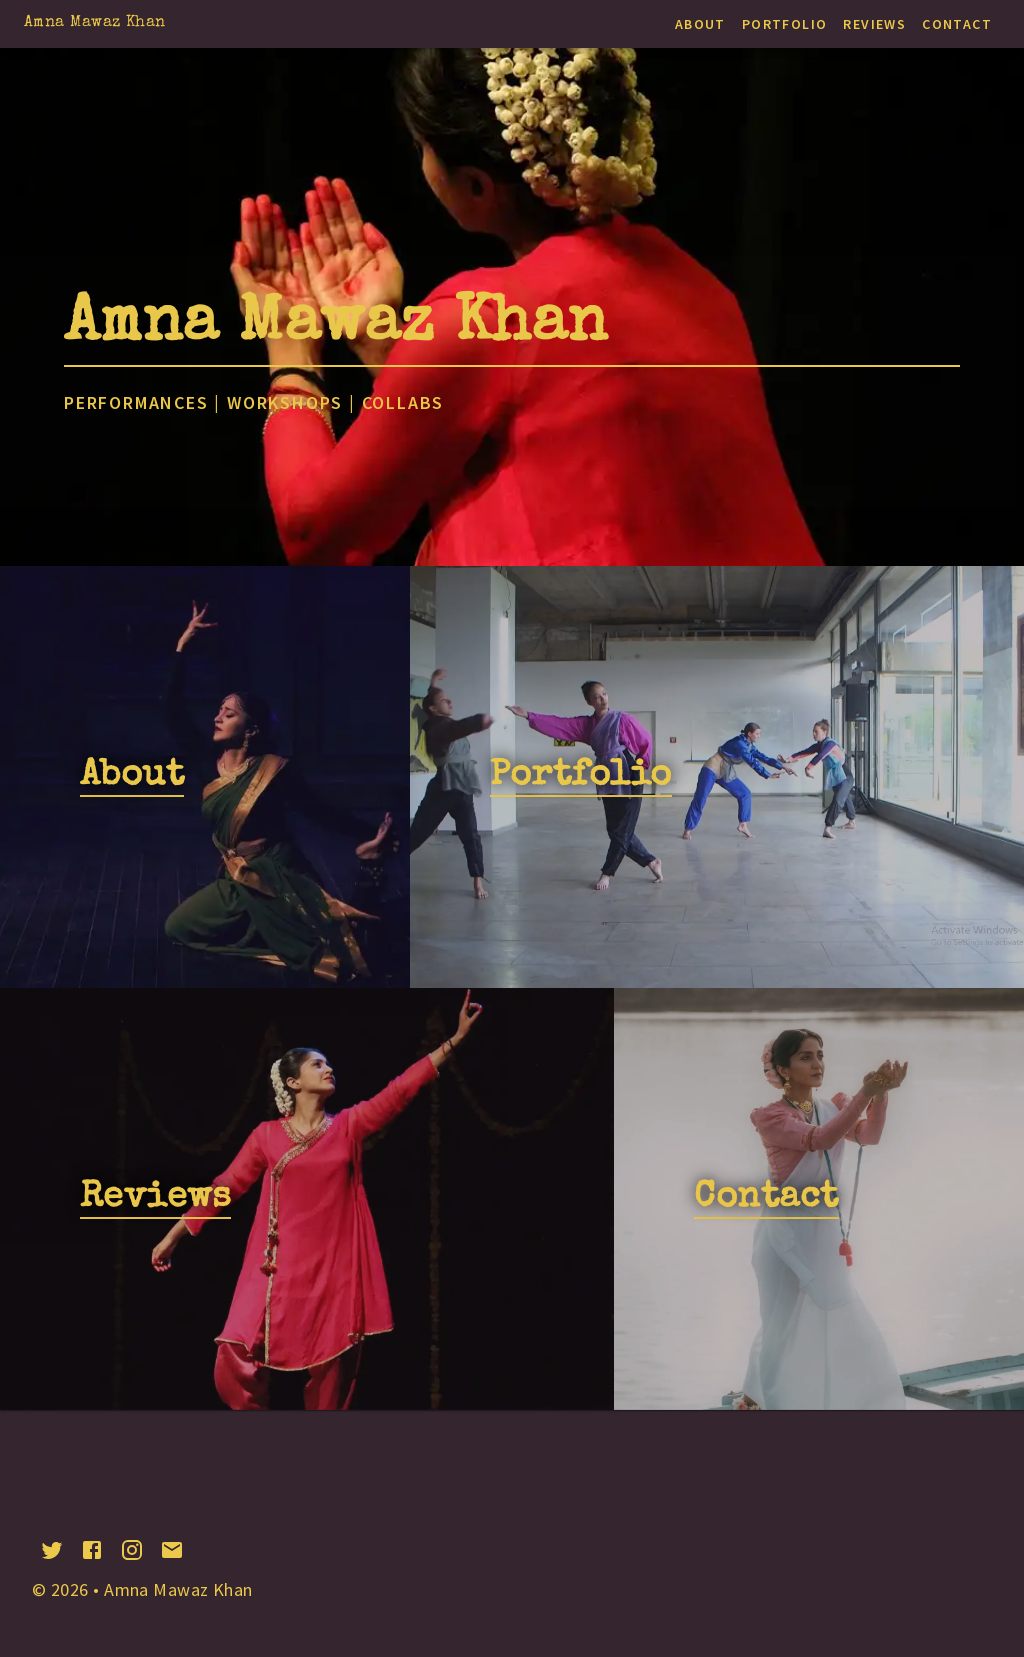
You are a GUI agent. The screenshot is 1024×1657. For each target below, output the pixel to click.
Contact (957, 24)
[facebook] (92, 1550)
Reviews (874, 24)
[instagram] (132, 1550)
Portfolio (785, 24)
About (700, 24)
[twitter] (52, 1550)
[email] (172, 1550)
